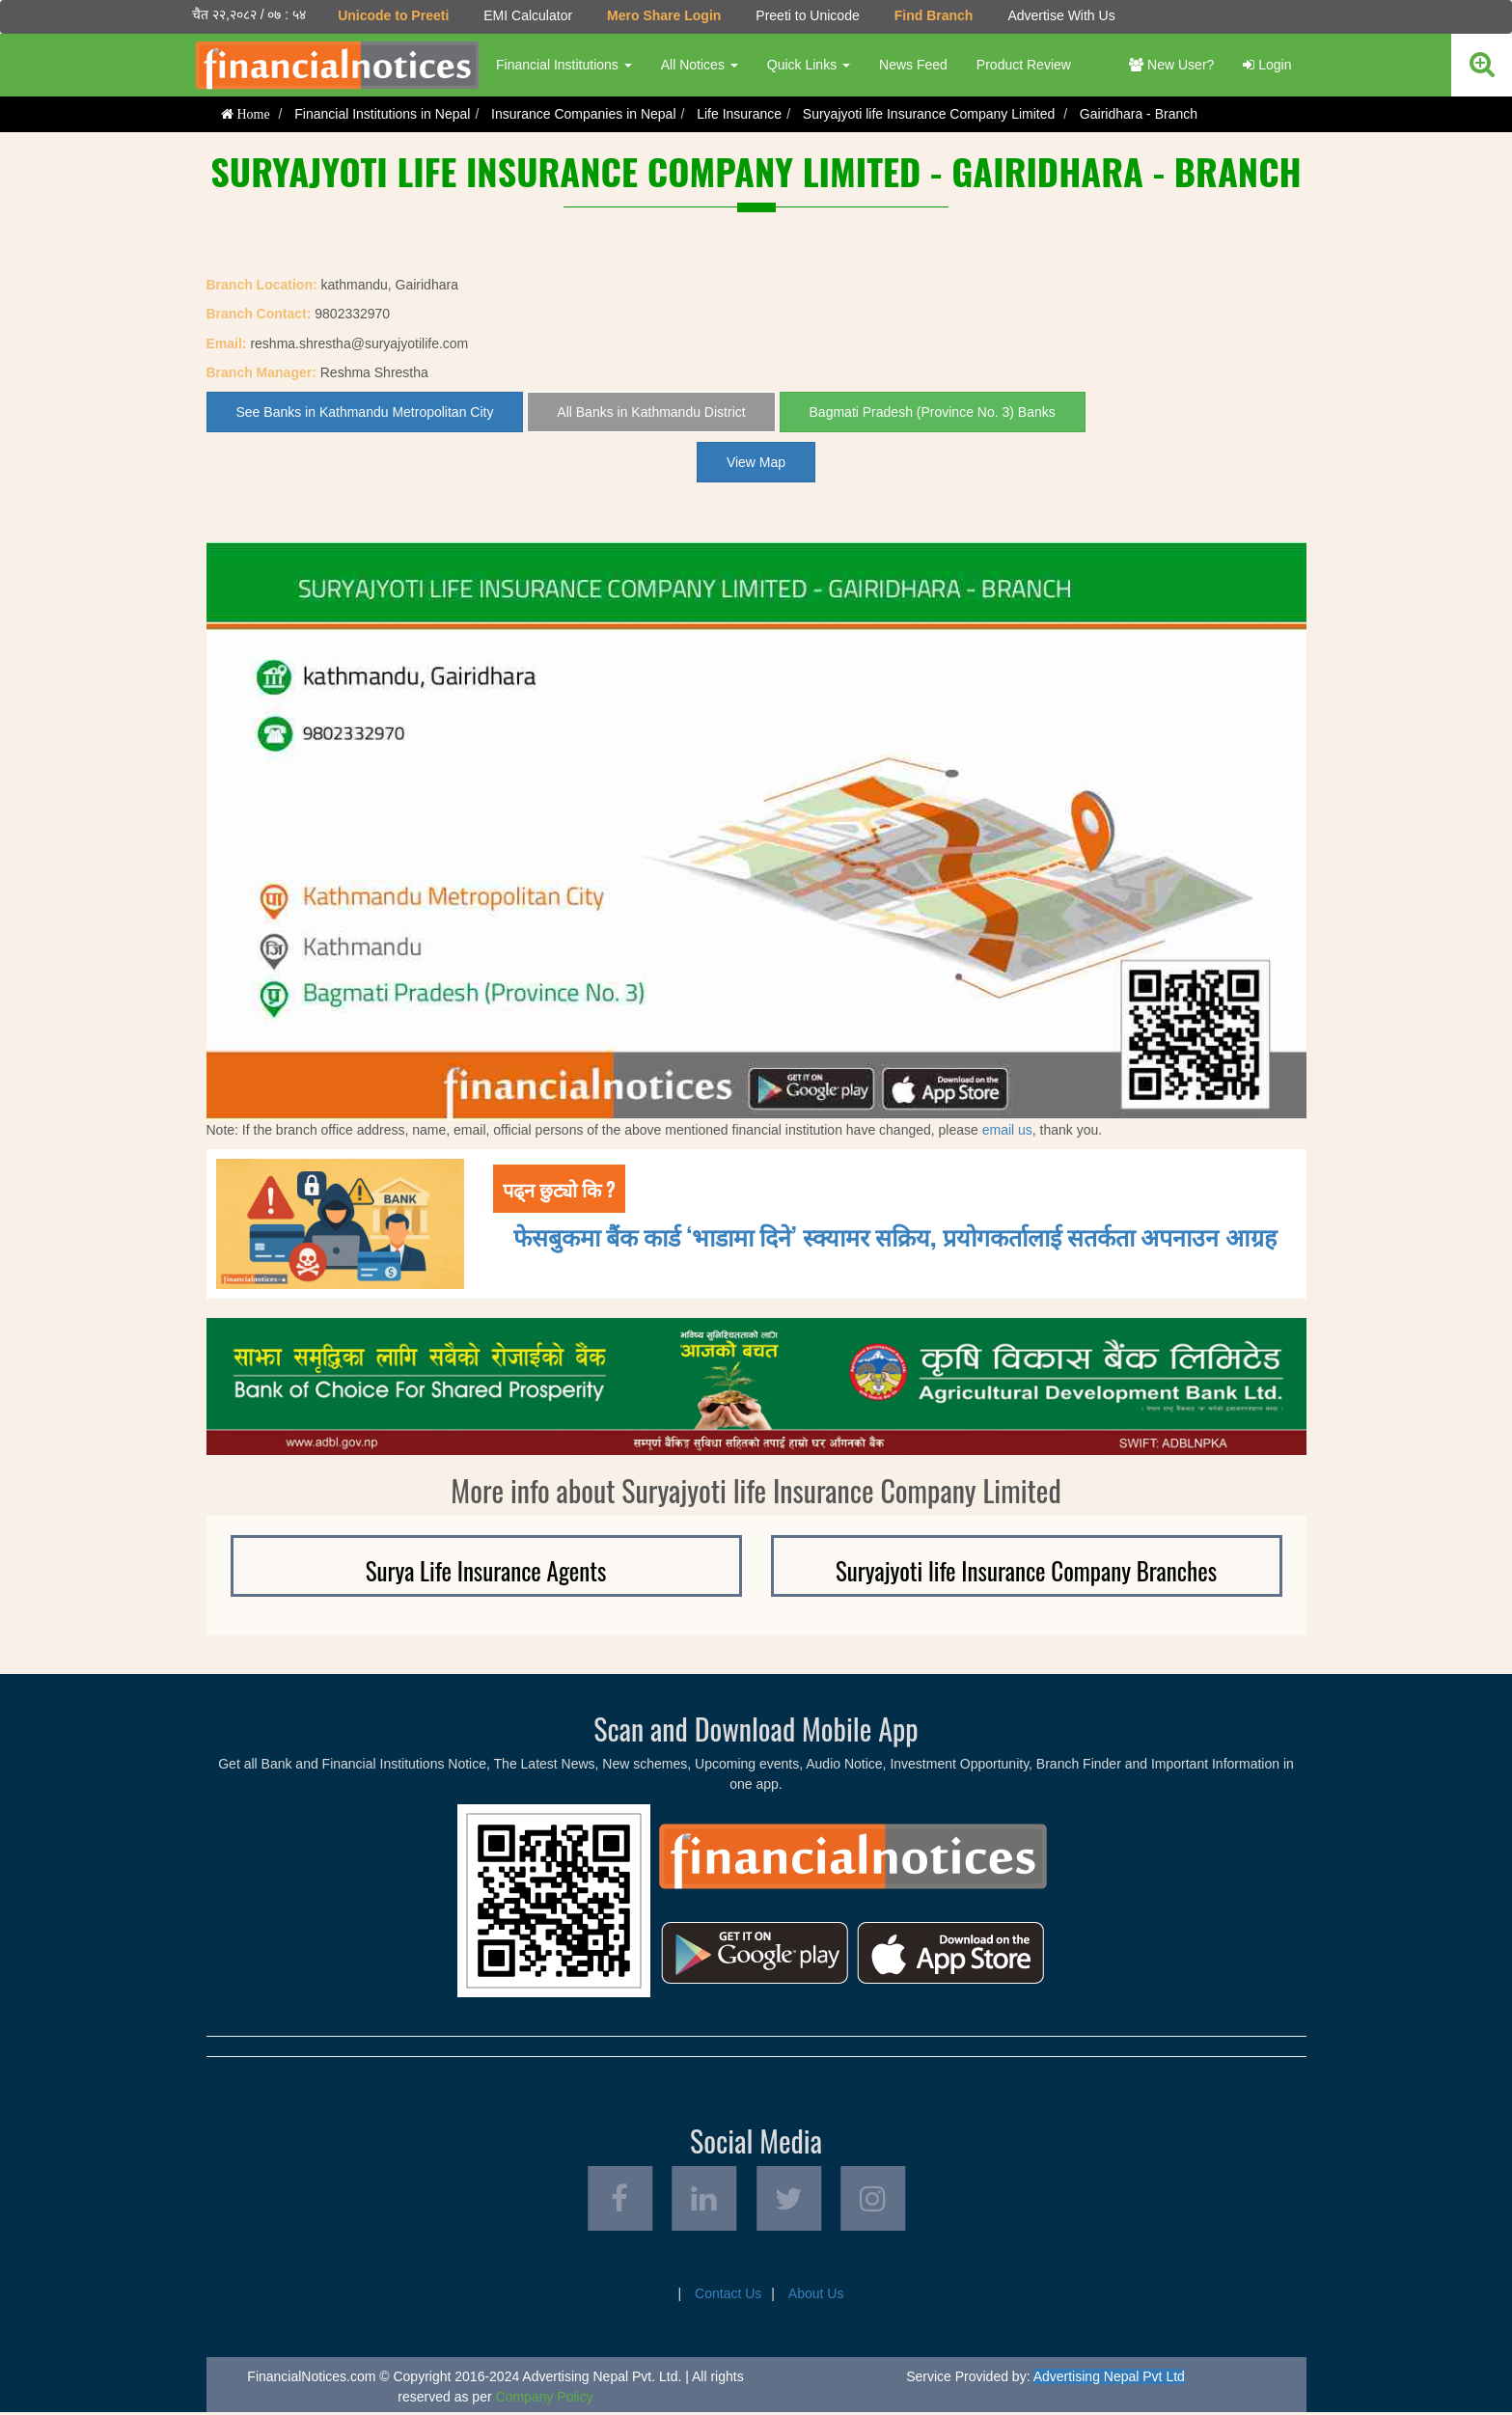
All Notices (698, 64)
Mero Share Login (664, 15)
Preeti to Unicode (807, 15)
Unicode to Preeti (393, 15)
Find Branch (933, 15)
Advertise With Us (1060, 15)
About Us (816, 2296)
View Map (756, 462)
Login (1267, 64)
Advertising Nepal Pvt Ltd (1109, 2379)
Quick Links (807, 64)
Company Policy (544, 2399)
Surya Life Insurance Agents (486, 1570)
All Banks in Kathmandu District (651, 412)
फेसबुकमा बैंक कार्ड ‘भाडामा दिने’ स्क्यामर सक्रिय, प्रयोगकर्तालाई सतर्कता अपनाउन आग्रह (895, 1235)
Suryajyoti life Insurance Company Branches (1026, 1570)
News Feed (913, 64)
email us (1007, 1129)
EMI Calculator (527, 15)
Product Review (1023, 64)
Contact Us (728, 2296)
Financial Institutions (564, 64)
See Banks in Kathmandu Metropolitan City (365, 412)
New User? (1171, 64)
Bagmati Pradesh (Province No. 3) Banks (933, 412)
